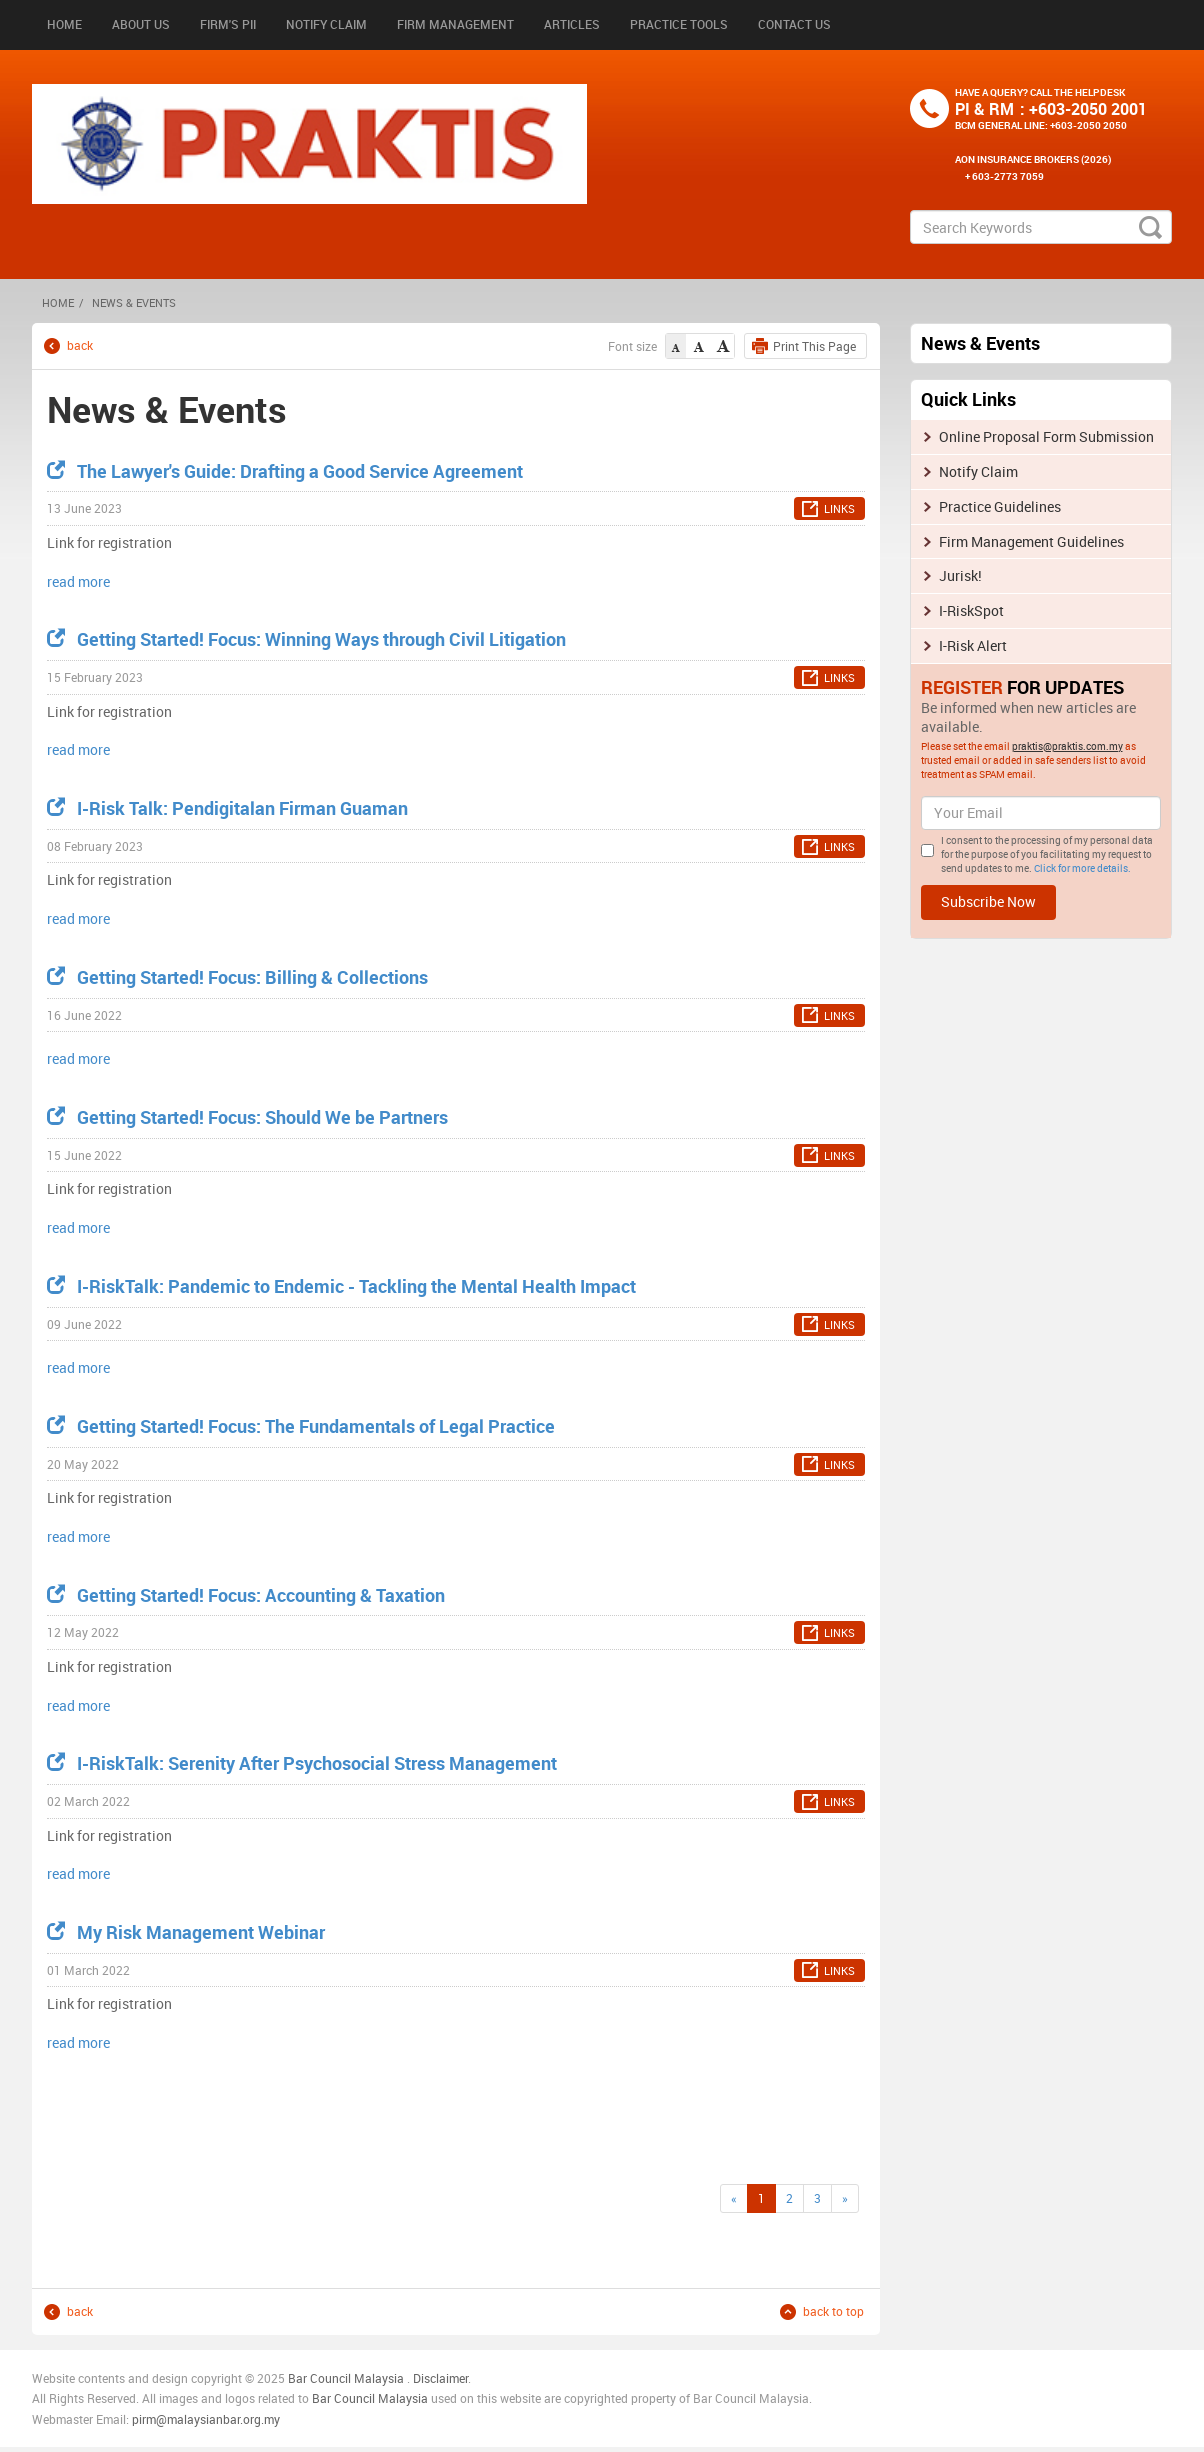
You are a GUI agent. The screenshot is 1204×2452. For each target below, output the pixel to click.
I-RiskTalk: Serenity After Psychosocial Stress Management (302, 1763)
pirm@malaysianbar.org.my (206, 2419)
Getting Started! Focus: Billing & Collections (237, 977)
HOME (58, 302)
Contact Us (794, 24)
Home (64, 24)
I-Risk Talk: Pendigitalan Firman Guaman (227, 808)
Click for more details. (1082, 868)
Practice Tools (679, 24)
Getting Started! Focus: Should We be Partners (247, 1117)
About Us (141, 24)
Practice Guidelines (1000, 506)
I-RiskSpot (971, 610)
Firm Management (455, 24)
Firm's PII (228, 24)
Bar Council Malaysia (346, 2378)
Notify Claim (326, 24)
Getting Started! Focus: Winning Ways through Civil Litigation (306, 639)
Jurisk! (960, 575)
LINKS (839, 508)
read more (78, 581)
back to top (833, 2311)
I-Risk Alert (973, 645)
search (1150, 227)
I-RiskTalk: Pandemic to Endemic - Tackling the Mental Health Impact (341, 1286)
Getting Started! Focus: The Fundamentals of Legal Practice (301, 1426)
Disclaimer (440, 2378)
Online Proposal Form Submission (1046, 436)
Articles (572, 24)
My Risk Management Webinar (186, 1932)
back (80, 345)
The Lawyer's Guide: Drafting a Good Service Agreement (285, 471)
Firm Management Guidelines (1031, 541)
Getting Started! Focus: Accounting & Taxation (246, 1595)
